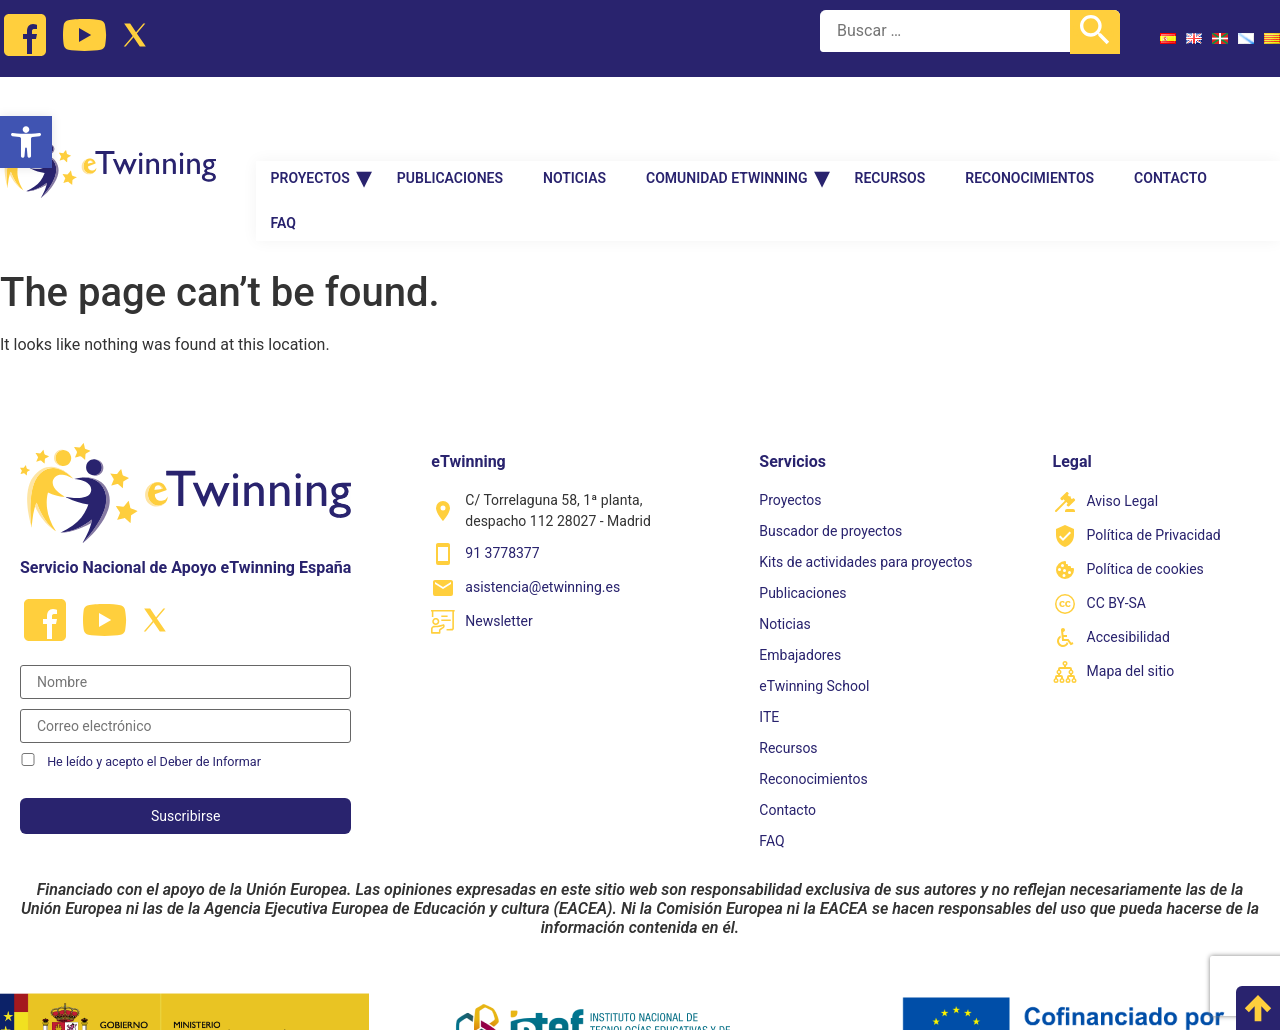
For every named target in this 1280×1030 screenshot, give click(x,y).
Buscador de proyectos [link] (830, 467)
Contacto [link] (1170, 114)
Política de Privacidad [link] (1154, 472)
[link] (26, 142)
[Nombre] (185, 618)
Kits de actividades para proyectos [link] (865, 498)
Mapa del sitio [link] (1131, 608)
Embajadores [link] (800, 591)
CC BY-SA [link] (1116, 540)
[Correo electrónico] (185, 662)
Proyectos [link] (310, 114)
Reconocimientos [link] (1029, 114)
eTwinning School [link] (814, 622)
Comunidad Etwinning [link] (726, 114)
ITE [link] (769, 653)
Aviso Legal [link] (1123, 438)
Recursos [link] (890, 114)
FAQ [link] (283, 159)
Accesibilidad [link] (1128, 574)
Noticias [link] (574, 114)
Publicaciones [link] (450, 114)
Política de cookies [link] (1145, 506)
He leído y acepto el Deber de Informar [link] (154, 697)
